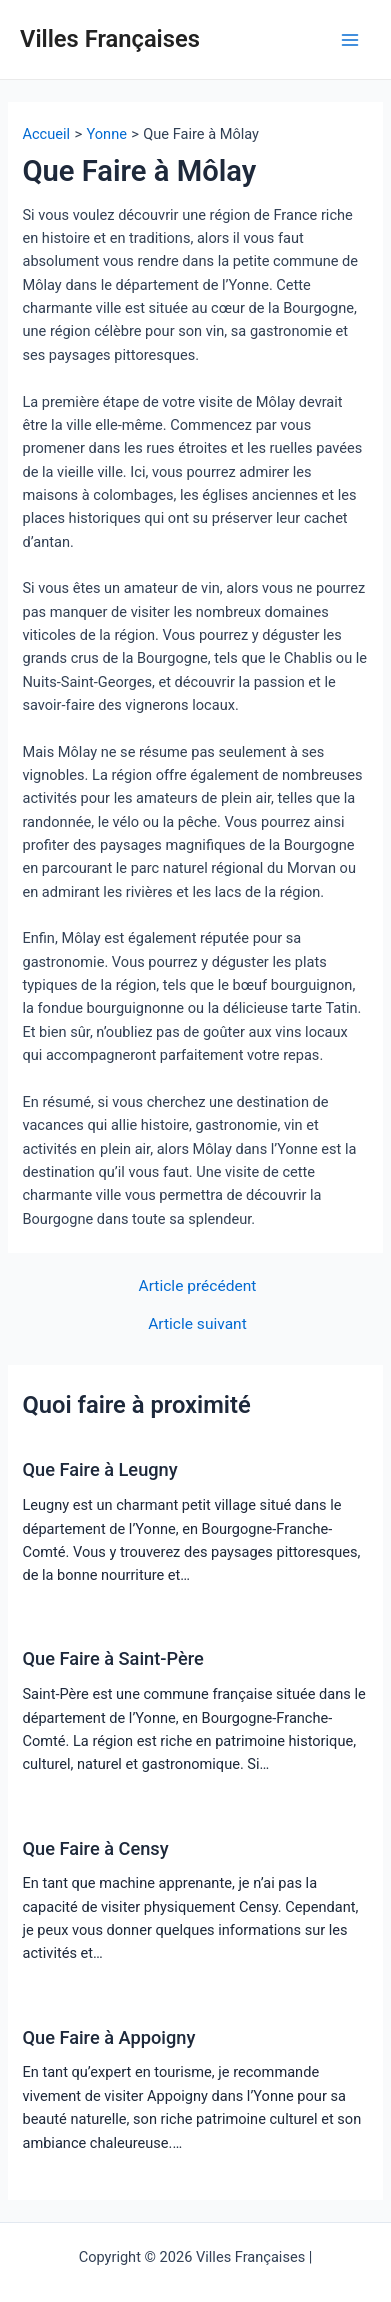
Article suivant (197, 1325)
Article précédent (198, 1287)
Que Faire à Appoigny (108, 2037)
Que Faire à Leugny (99, 1469)
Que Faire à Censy (95, 1848)
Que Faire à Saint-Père (112, 1658)
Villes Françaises (110, 39)
